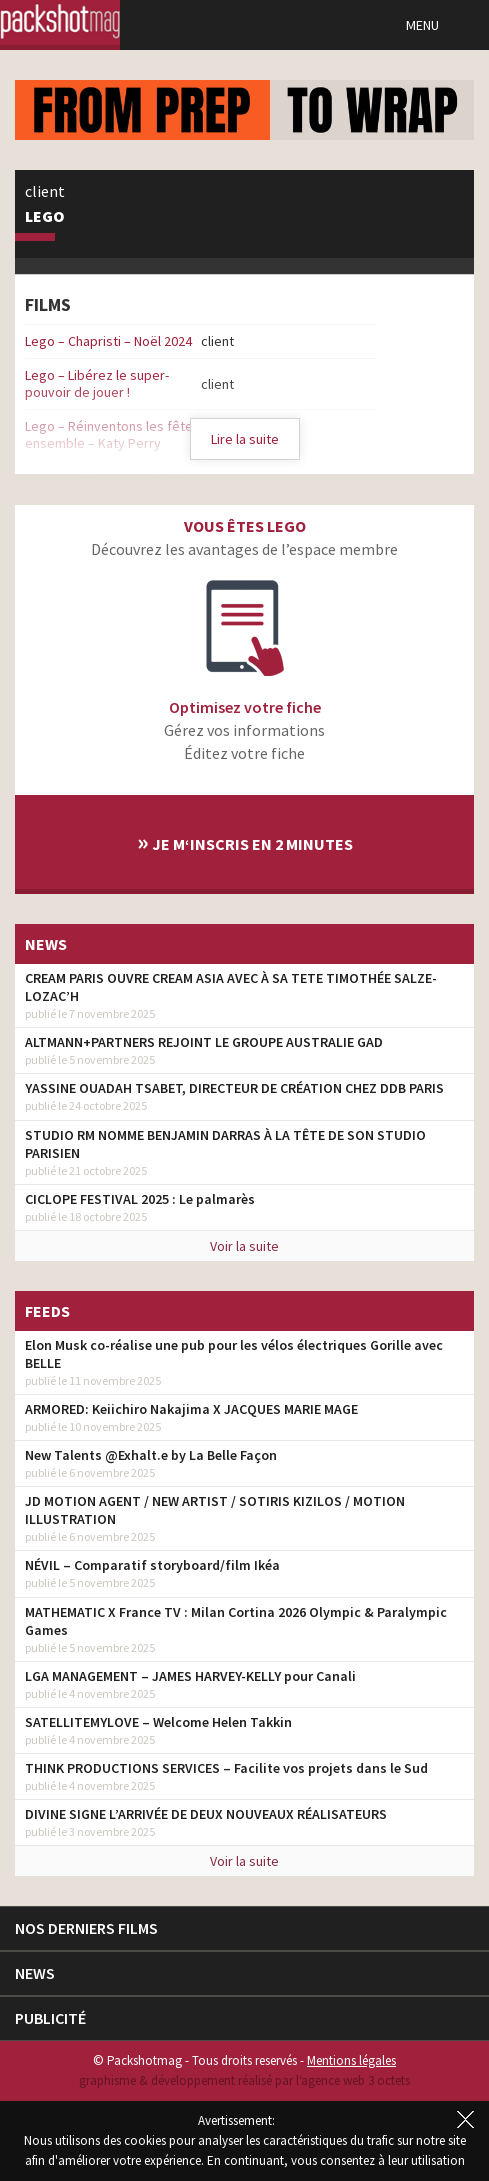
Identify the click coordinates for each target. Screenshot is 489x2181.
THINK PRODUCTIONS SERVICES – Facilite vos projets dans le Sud (226, 1768)
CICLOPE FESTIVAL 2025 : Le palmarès (140, 1199)
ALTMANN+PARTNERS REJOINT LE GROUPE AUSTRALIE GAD (204, 1042)
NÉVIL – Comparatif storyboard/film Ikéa (152, 1565)
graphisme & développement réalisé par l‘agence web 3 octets (244, 2080)
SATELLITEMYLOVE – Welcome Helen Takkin (158, 1722)
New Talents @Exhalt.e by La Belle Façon (151, 1455)
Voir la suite (244, 1246)
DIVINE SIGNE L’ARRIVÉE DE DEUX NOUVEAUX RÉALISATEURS (206, 1814)
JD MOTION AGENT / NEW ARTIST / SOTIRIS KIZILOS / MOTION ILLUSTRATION (215, 1510)
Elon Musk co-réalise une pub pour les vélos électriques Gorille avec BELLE (234, 1354)
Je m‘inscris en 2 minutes (245, 841)
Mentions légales (351, 2060)
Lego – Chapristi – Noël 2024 (108, 341)
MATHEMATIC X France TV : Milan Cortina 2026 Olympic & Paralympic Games (236, 1621)
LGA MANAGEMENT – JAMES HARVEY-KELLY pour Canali (190, 1676)
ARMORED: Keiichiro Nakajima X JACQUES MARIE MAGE (191, 1409)
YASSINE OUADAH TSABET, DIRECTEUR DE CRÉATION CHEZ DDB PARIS (234, 1088)
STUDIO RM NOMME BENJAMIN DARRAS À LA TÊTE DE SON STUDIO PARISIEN (225, 1144)
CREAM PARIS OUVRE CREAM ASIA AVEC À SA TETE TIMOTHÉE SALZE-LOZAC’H (231, 987)
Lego (45, 217)
